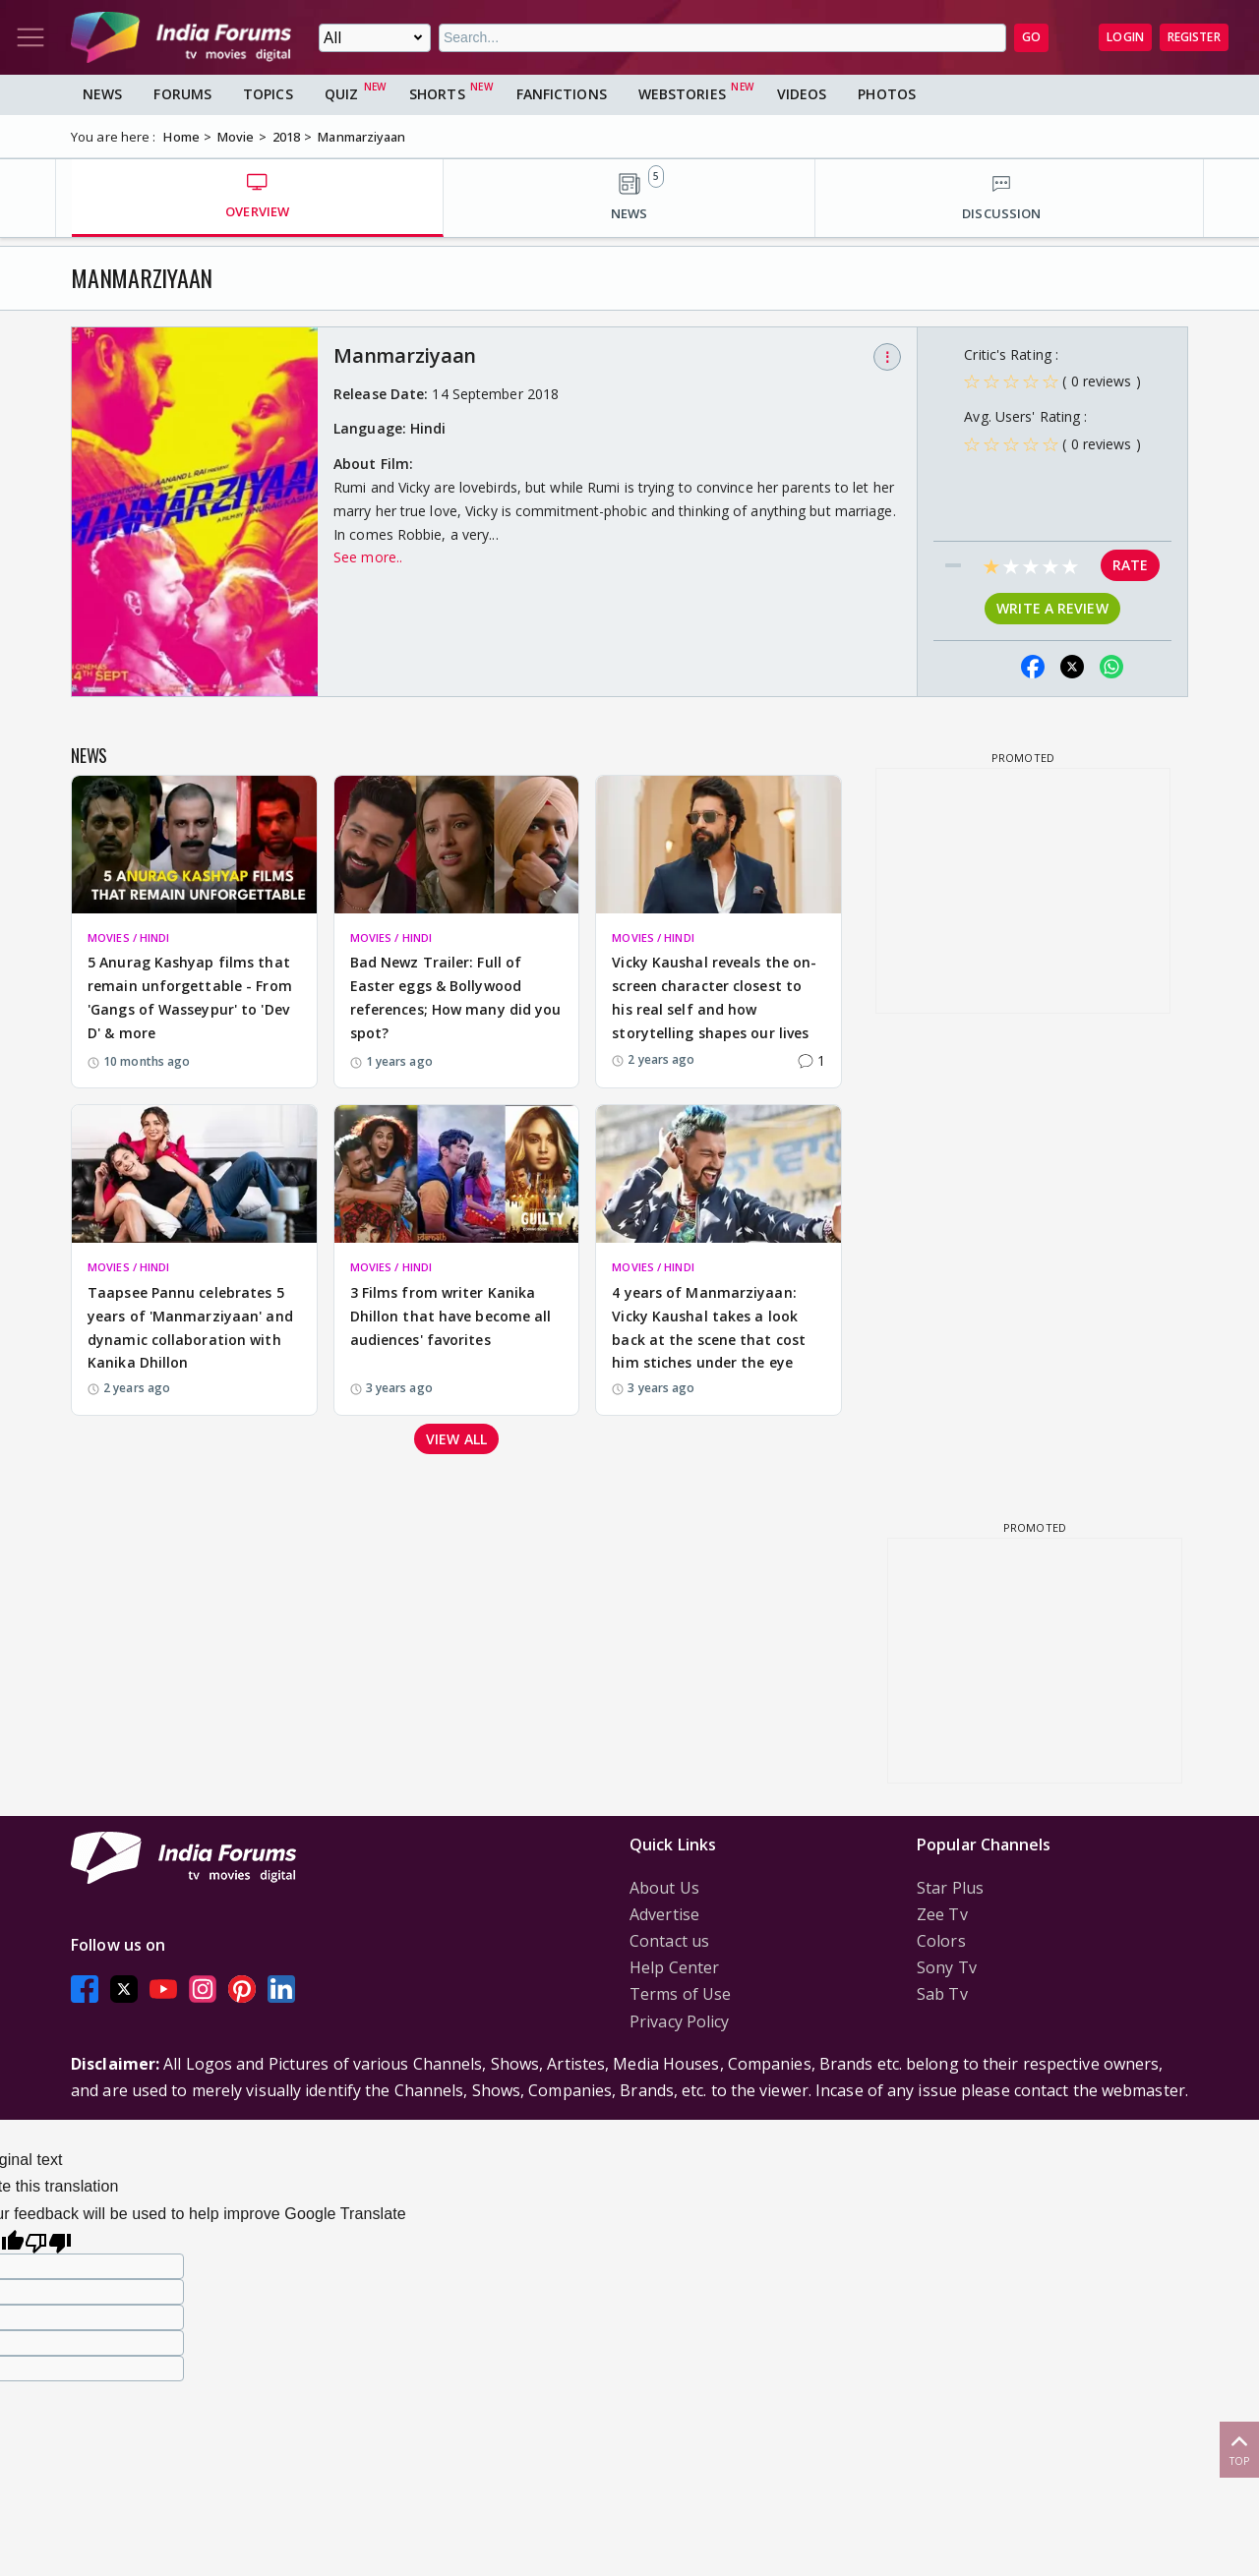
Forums (182, 94)
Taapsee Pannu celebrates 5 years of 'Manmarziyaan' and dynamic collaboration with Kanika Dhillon (190, 1327)
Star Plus (950, 1888)
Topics (268, 94)
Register (1194, 37)
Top (1239, 2449)
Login (1125, 37)
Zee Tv (942, 1914)
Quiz (341, 94)
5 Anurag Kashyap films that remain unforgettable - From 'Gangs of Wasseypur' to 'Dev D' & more (190, 997)
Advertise (664, 1914)
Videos (802, 94)
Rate (1130, 565)
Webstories (682, 94)
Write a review (1052, 608)
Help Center (674, 1967)
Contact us (669, 1941)
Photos (887, 94)
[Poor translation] (48, 2240)
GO (1031, 37)
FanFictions (561, 94)
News (102, 94)
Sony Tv (947, 1967)
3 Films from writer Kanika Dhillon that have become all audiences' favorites (451, 1316)
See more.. (367, 557)
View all (456, 1439)
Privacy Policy (679, 2021)
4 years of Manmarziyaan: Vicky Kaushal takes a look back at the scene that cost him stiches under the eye (709, 1327)
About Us (664, 1888)
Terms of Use (680, 1994)
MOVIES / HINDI (128, 937)
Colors (941, 1941)
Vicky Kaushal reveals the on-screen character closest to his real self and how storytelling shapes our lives (714, 997)
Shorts (437, 94)
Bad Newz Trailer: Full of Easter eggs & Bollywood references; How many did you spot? (456, 997)
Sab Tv (942, 1994)
